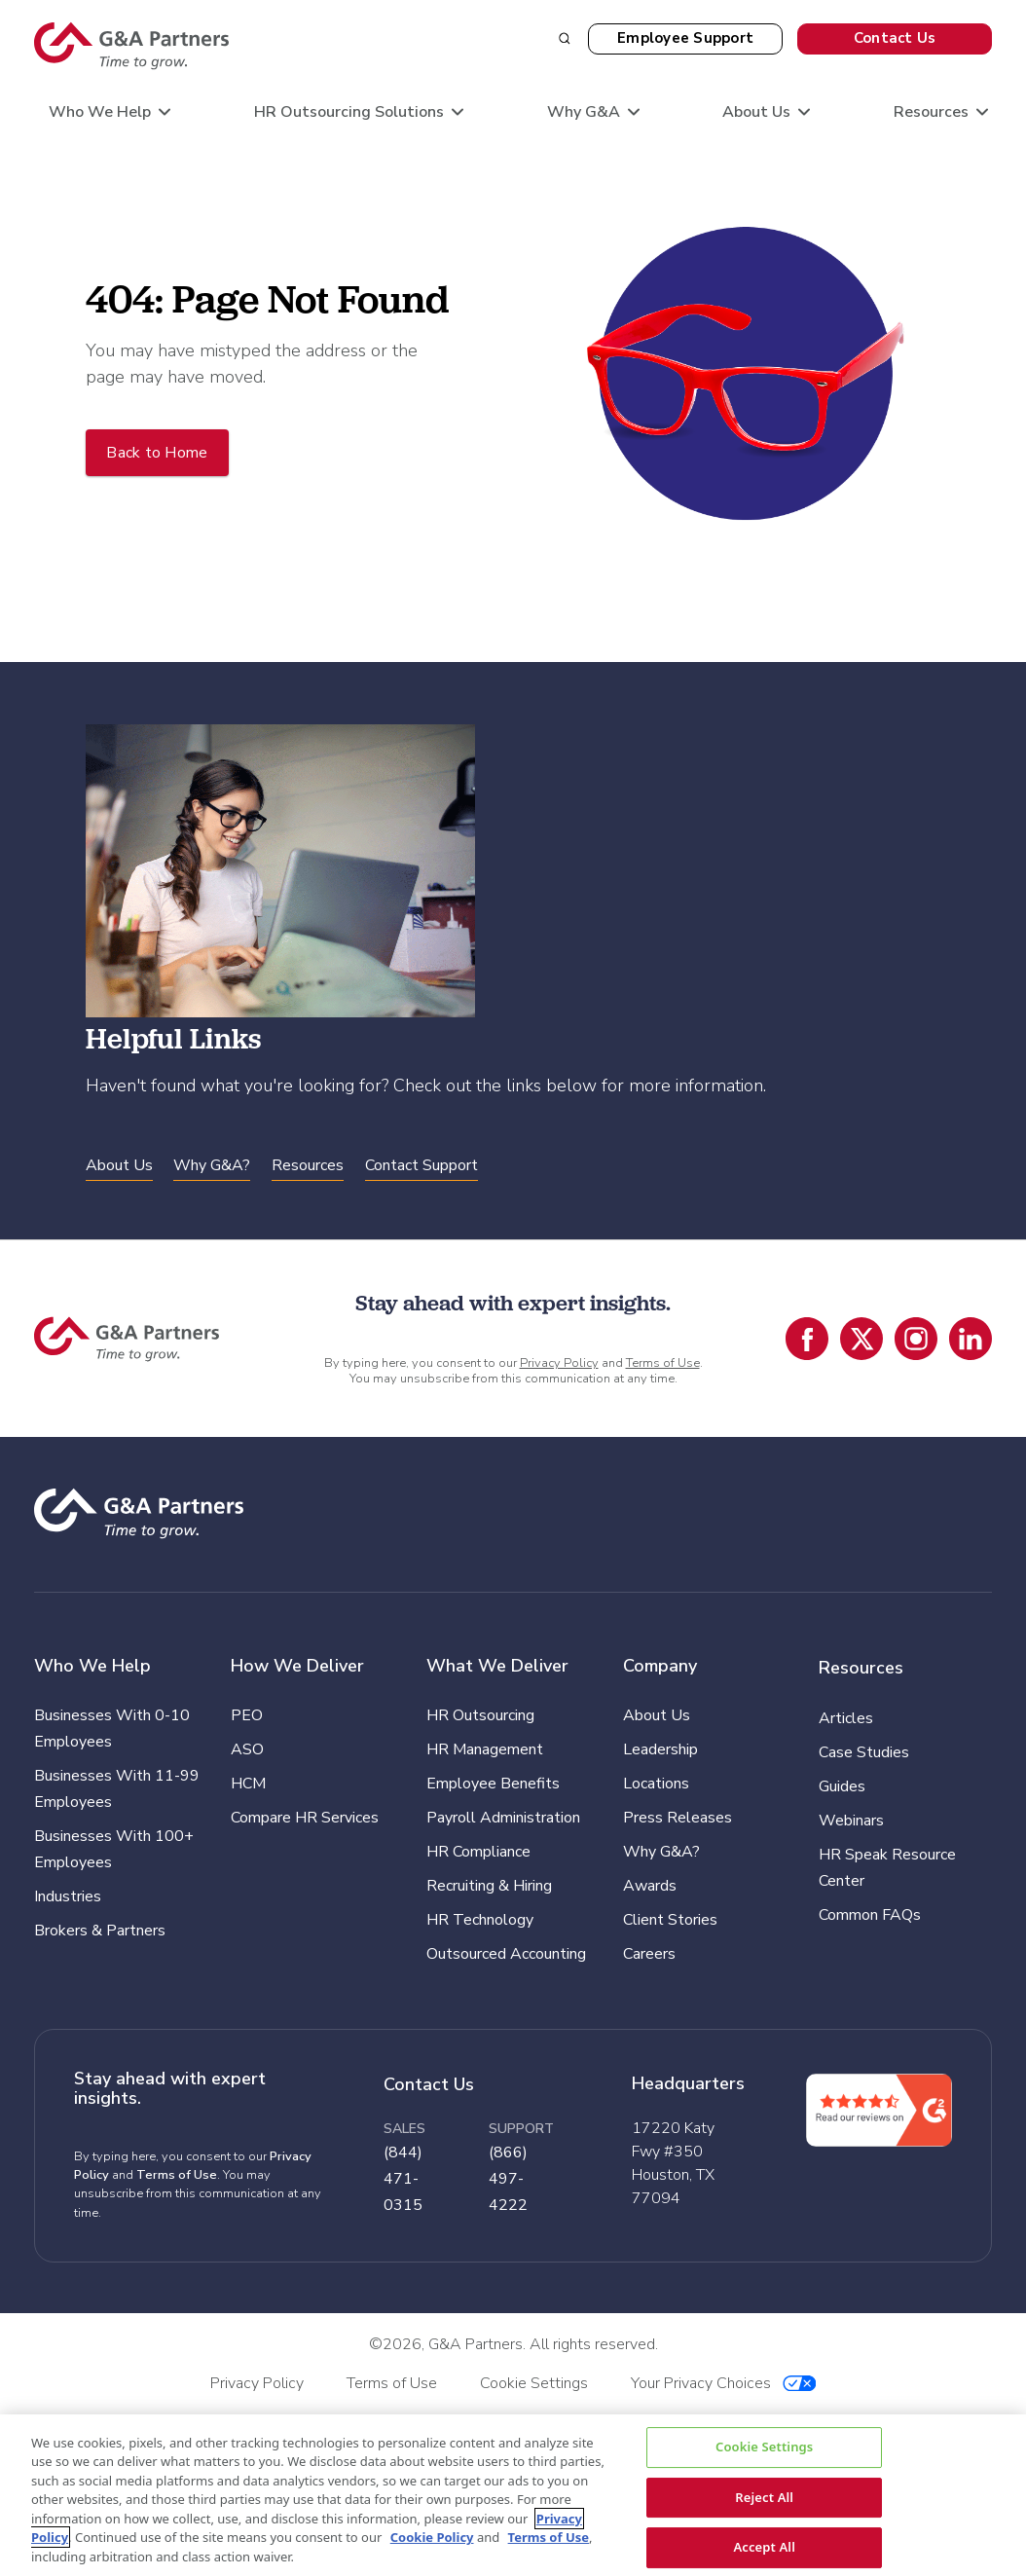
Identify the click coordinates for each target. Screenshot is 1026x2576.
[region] (513, 2494)
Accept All (764, 2547)
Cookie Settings (764, 2446)
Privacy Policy (559, 1363)
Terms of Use (663, 1363)
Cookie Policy (432, 2537)
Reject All (764, 2496)
